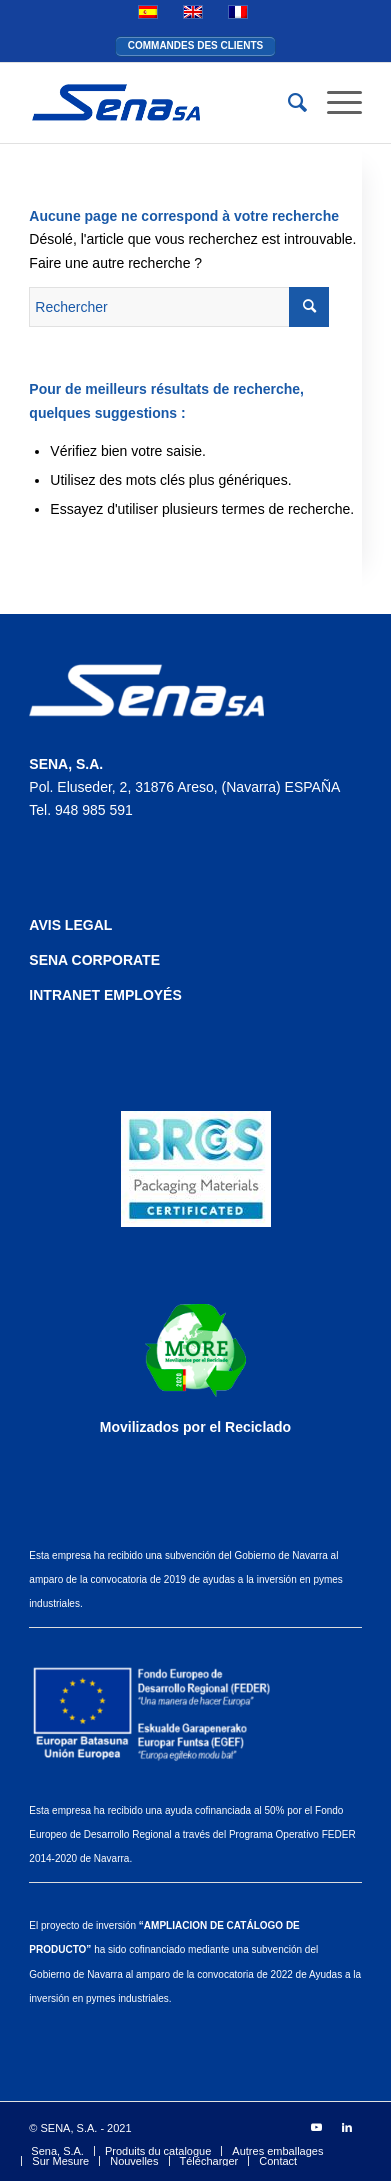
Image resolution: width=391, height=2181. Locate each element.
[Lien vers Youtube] (317, 2127)
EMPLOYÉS (143, 995)
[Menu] (334, 103)
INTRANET (66, 995)
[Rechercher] (287, 103)
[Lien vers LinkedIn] (347, 2127)
